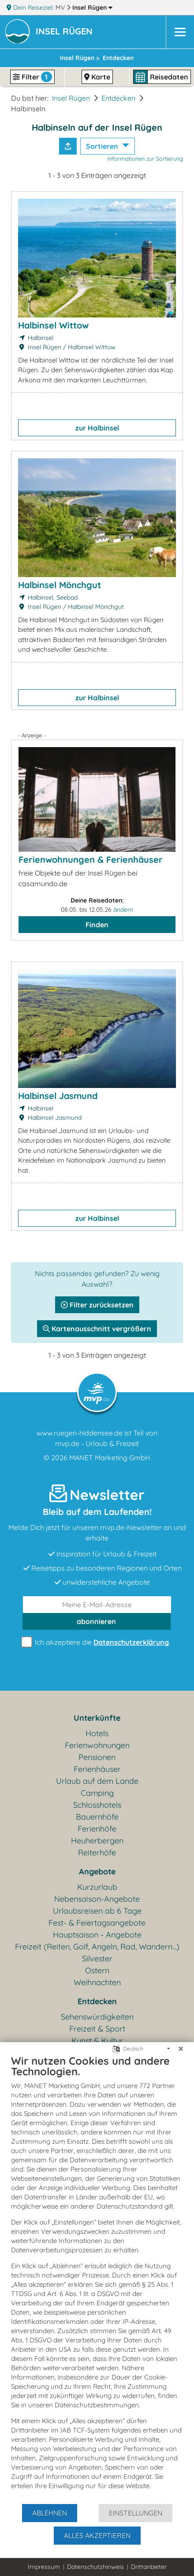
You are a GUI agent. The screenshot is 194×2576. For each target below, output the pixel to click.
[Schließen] (180, 2048)
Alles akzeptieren (97, 2535)
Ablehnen (49, 2512)
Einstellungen (135, 2512)
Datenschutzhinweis (95, 2567)
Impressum (44, 2567)
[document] (97, 2278)
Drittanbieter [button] (149, 2567)
